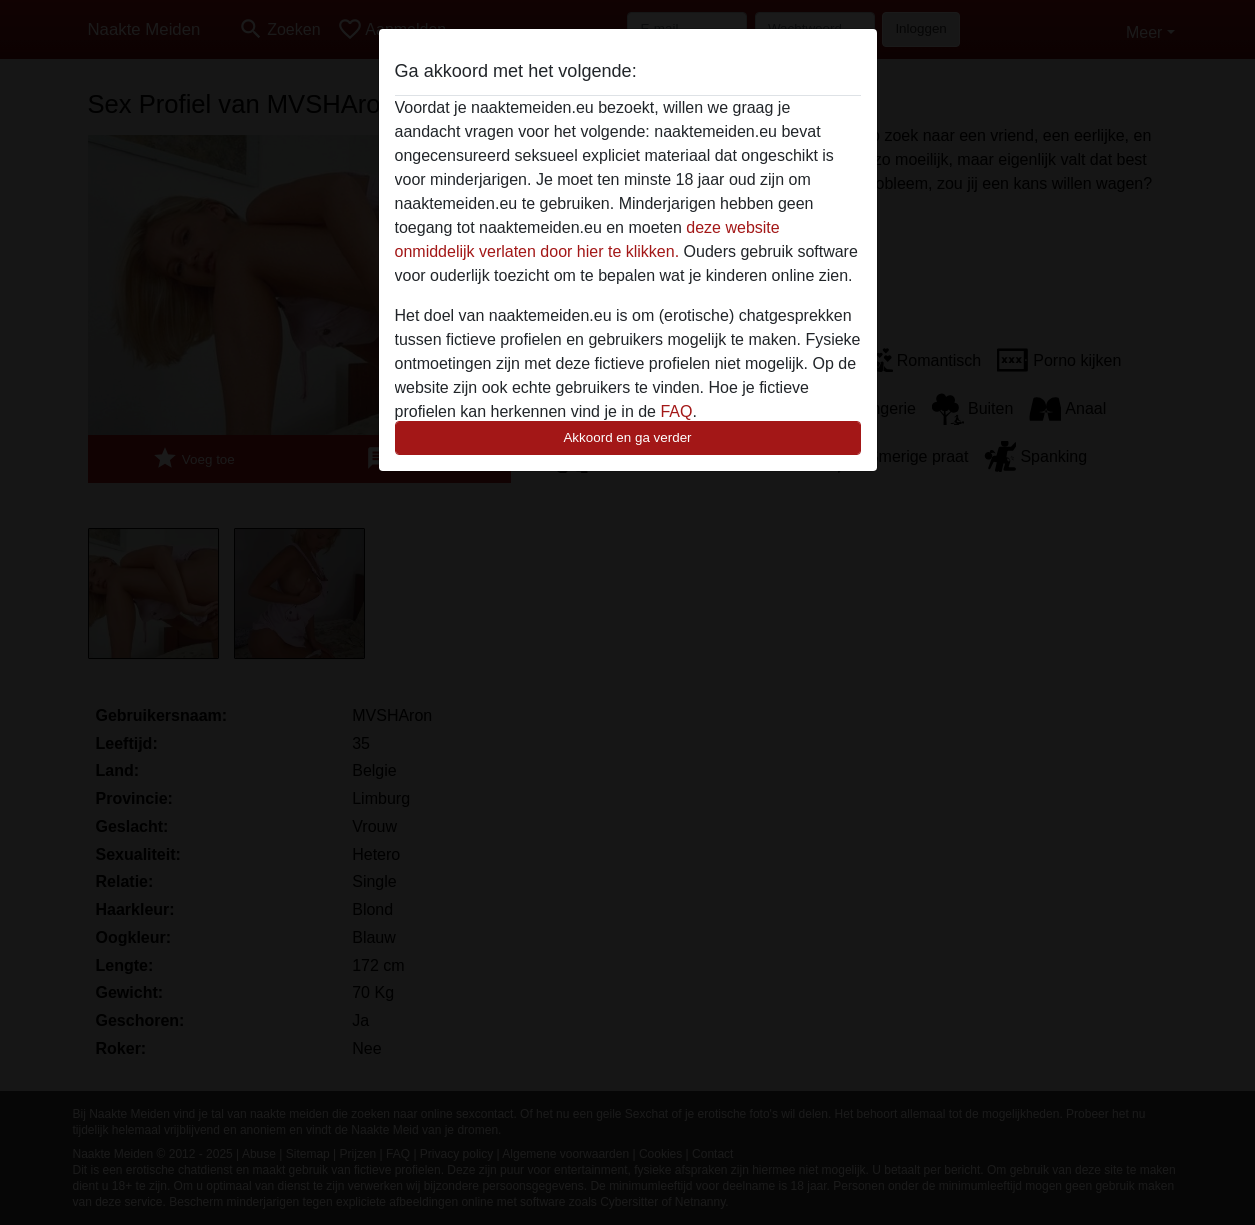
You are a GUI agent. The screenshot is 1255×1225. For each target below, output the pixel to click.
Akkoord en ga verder (627, 437)
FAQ (676, 411)
